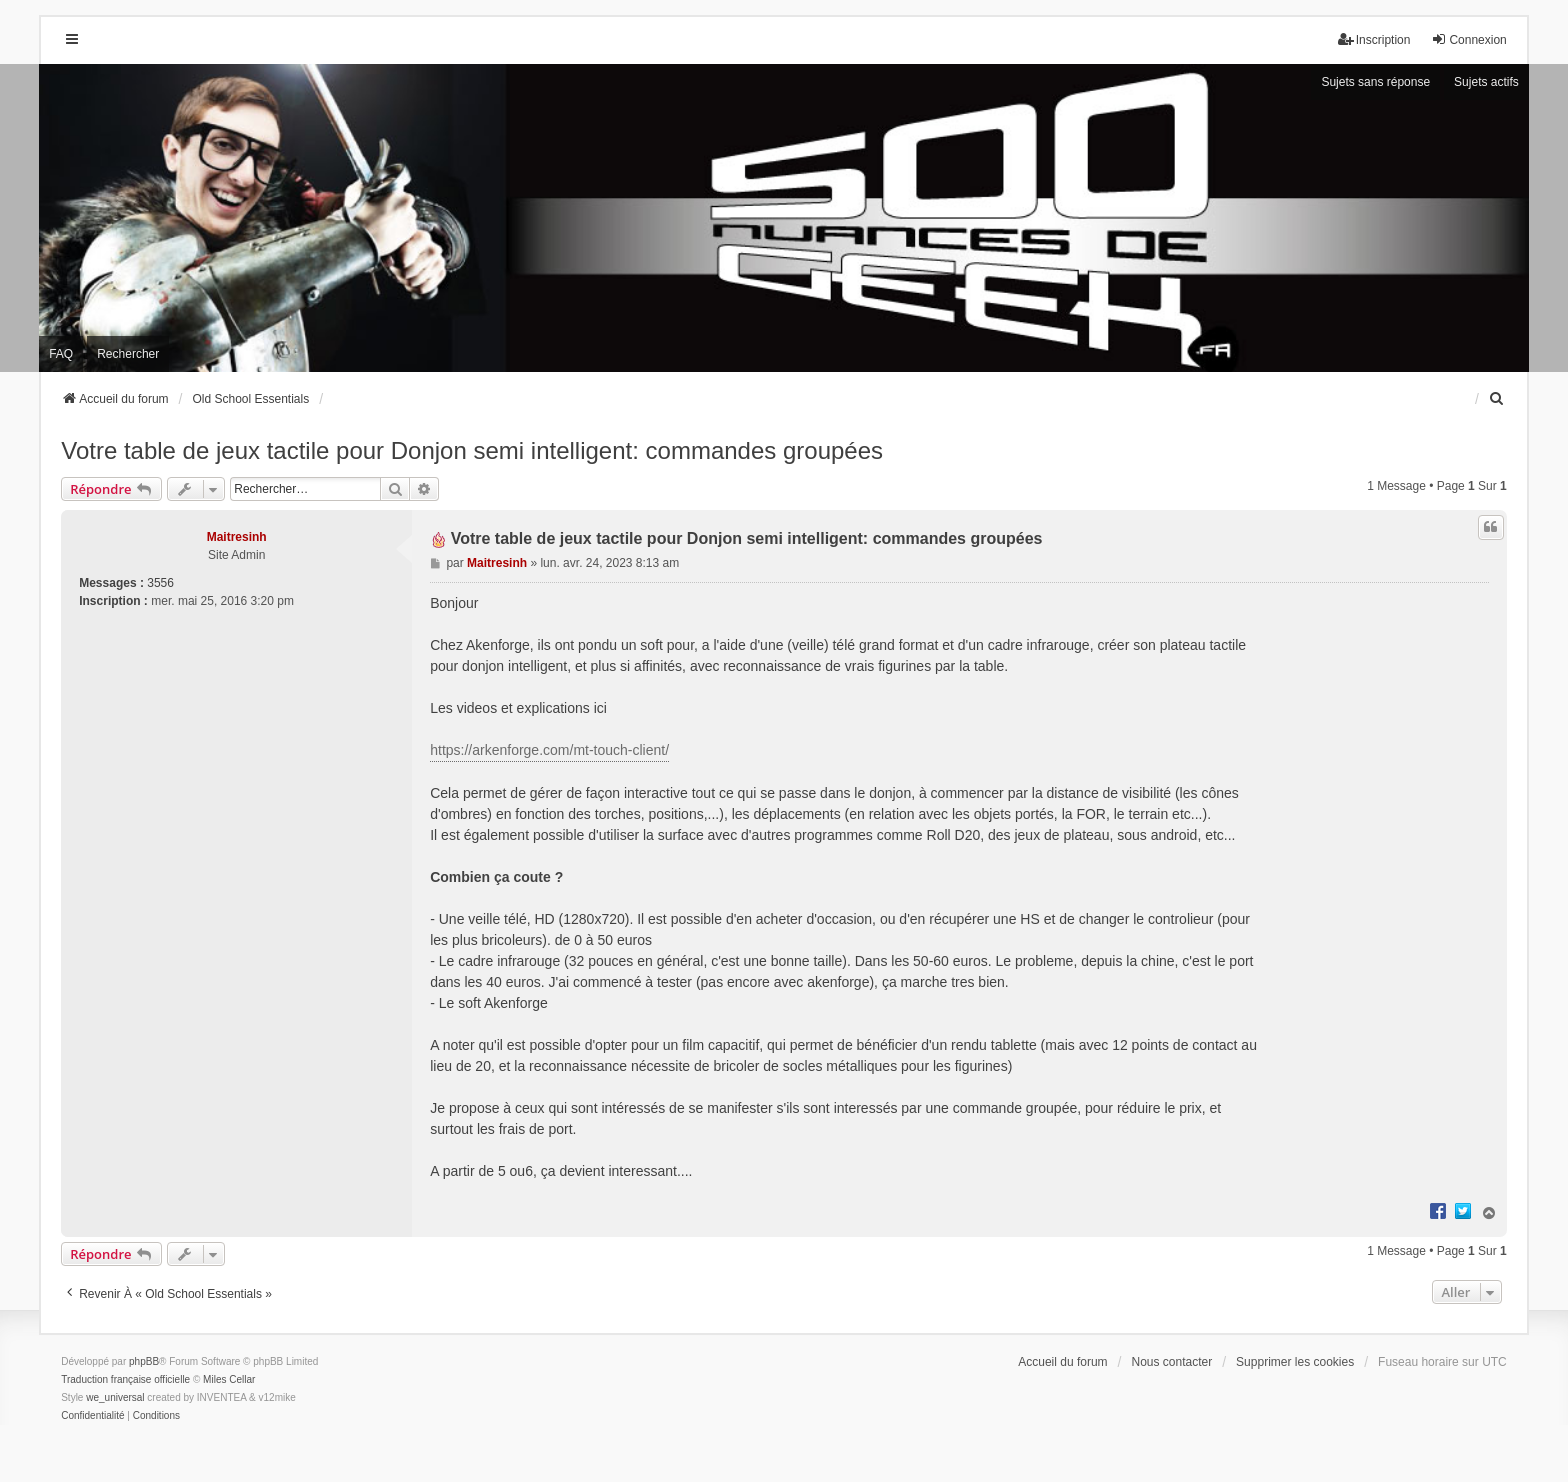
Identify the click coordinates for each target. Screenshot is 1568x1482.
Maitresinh (237, 537)
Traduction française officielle (125, 1379)
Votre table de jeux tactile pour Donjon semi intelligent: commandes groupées (472, 450)
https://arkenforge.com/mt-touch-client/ (549, 750)
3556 (160, 583)
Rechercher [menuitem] (128, 354)
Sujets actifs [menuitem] (1486, 82)
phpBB (144, 1361)
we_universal (115, 1397)
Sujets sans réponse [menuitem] (1375, 82)
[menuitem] (1498, 399)
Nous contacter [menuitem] (1172, 1362)
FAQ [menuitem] (61, 354)
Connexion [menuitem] (1468, 39)
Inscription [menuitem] (1374, 39)
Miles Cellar (229, 1379)
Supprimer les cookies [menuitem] (1295, 1362)
